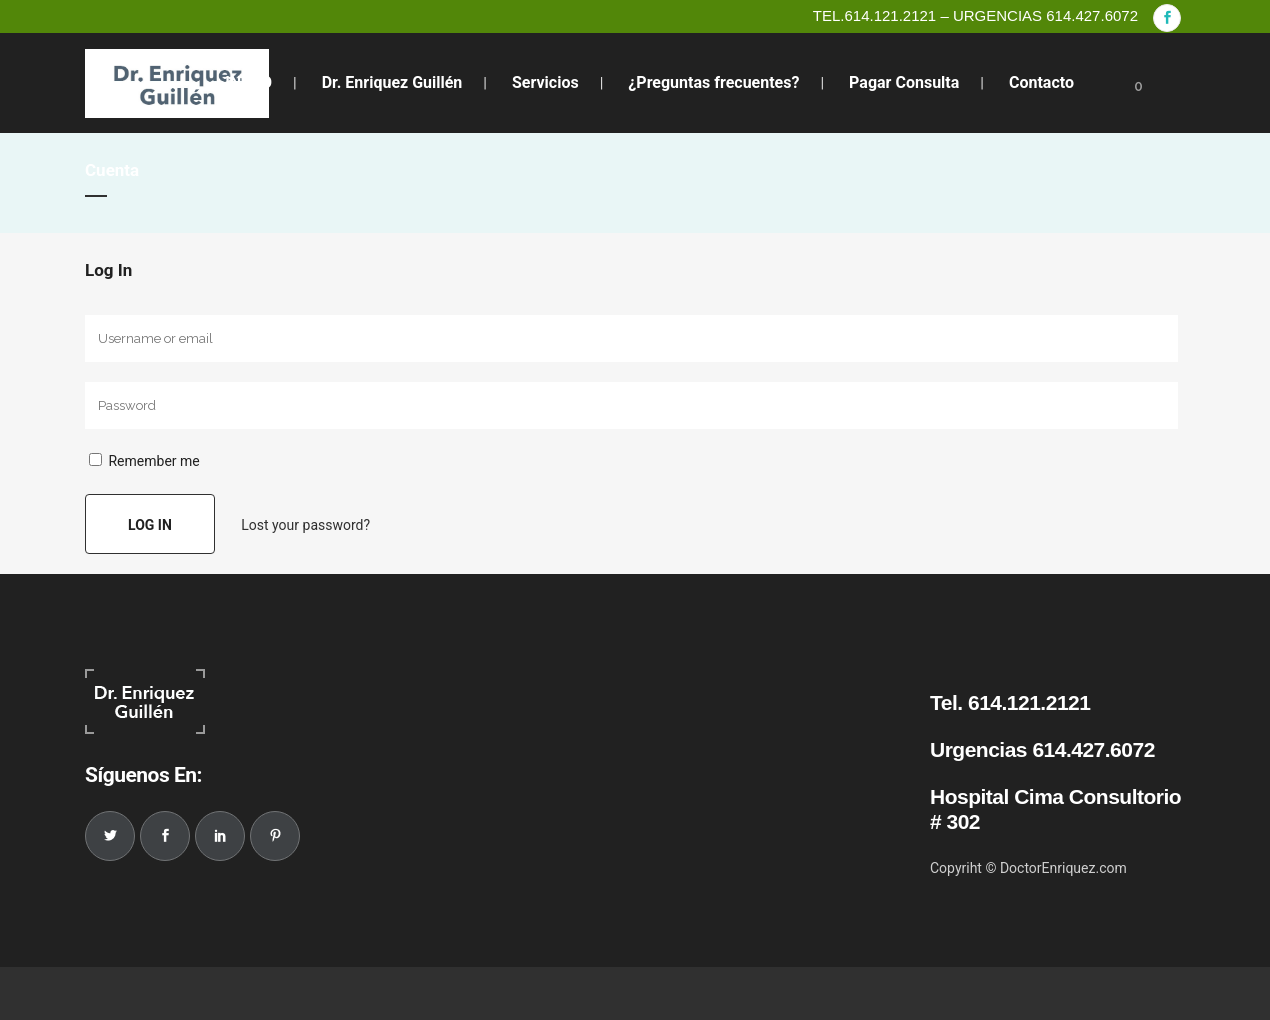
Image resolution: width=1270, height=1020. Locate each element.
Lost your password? (305, 525)
